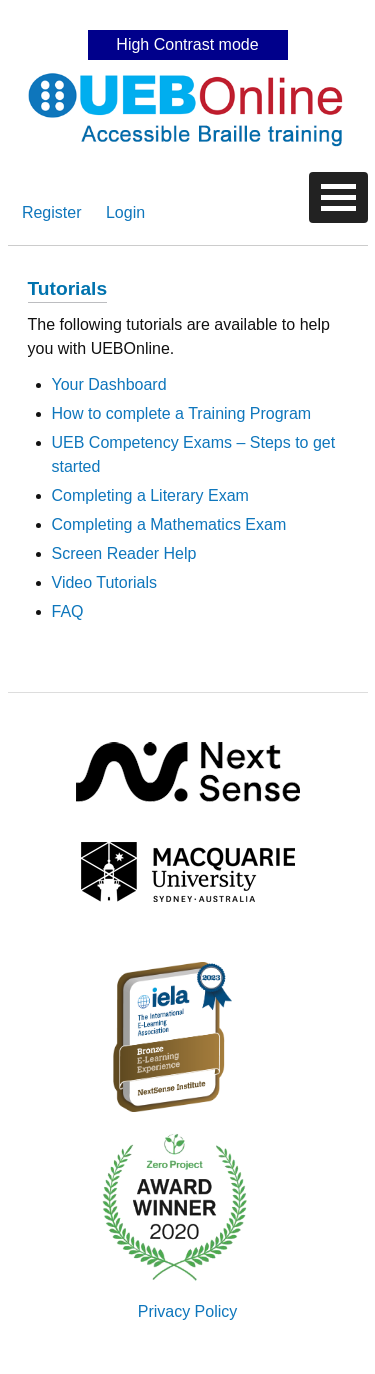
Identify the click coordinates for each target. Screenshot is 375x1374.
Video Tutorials (105, 582)
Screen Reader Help (124, 553)
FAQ (68, 611)
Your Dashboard (109, 384)
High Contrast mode (187, 44)
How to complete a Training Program (182, 413)
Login (125, 212)
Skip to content (188, 14)
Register (52, 212)
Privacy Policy (188, 1311)
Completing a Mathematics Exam (169, 524)
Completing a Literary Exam (150, 495)
